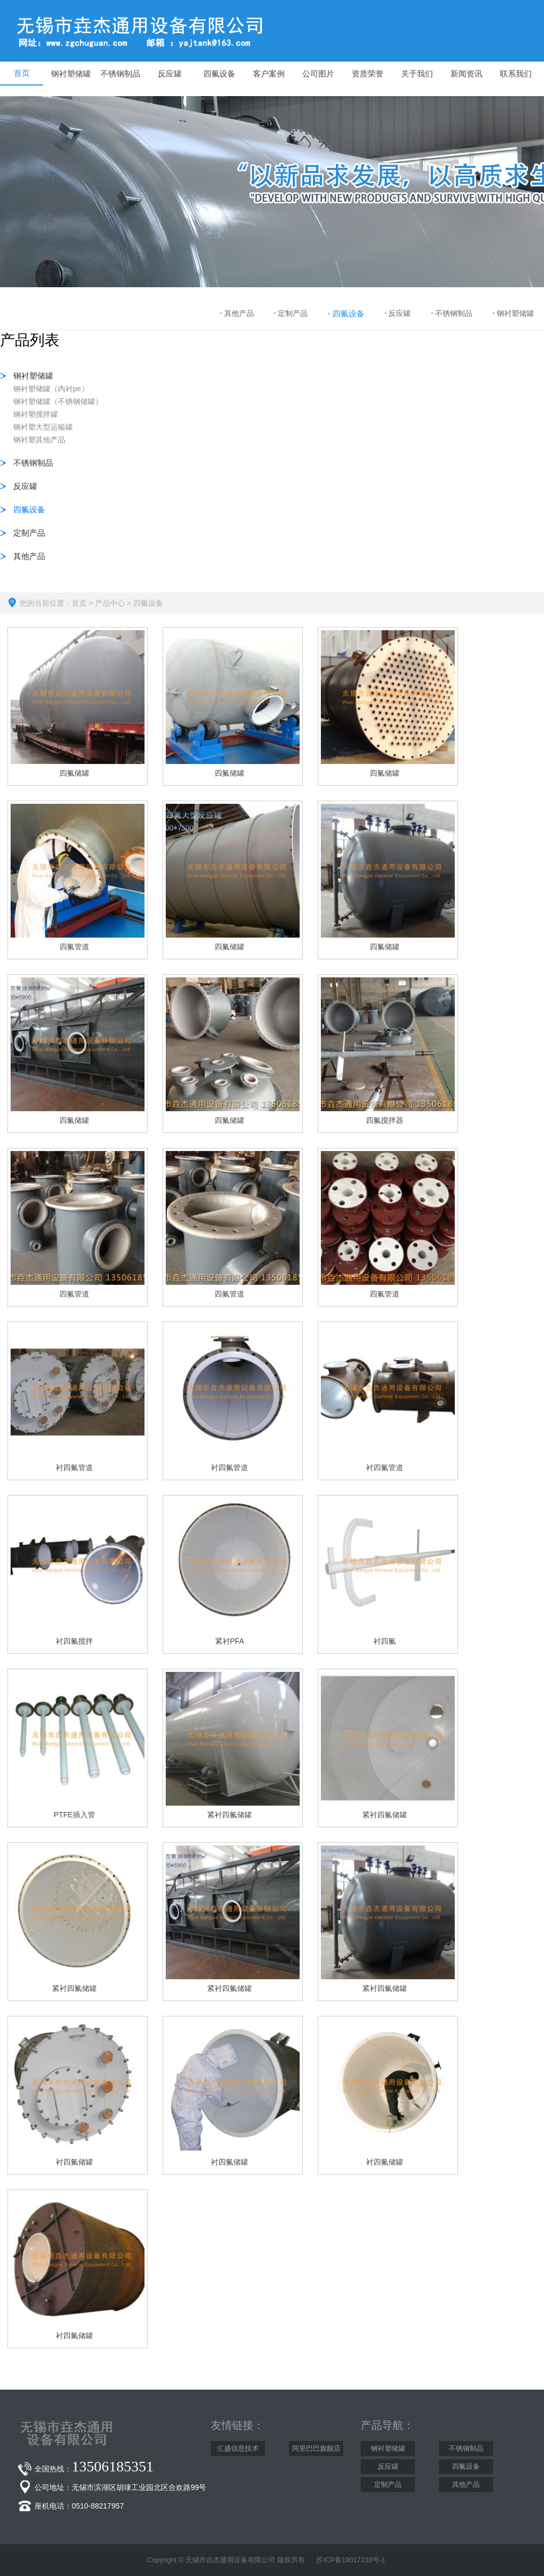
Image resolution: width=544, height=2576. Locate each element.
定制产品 (291, 313)
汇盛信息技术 (238, 2448)
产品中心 (110, 603)
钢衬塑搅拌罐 (35, 414)
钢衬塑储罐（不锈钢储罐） (58, 401)
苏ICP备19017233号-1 (350, 2560)
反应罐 (398, 313)
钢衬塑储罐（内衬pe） (51, 388)
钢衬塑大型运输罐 (43, 427)
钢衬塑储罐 (513, 313)
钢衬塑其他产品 (39, 439)
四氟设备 (346, 313)
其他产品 (237, 313)
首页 (79, 603)
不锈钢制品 (451, 313)
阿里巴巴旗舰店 (316, 2448)
